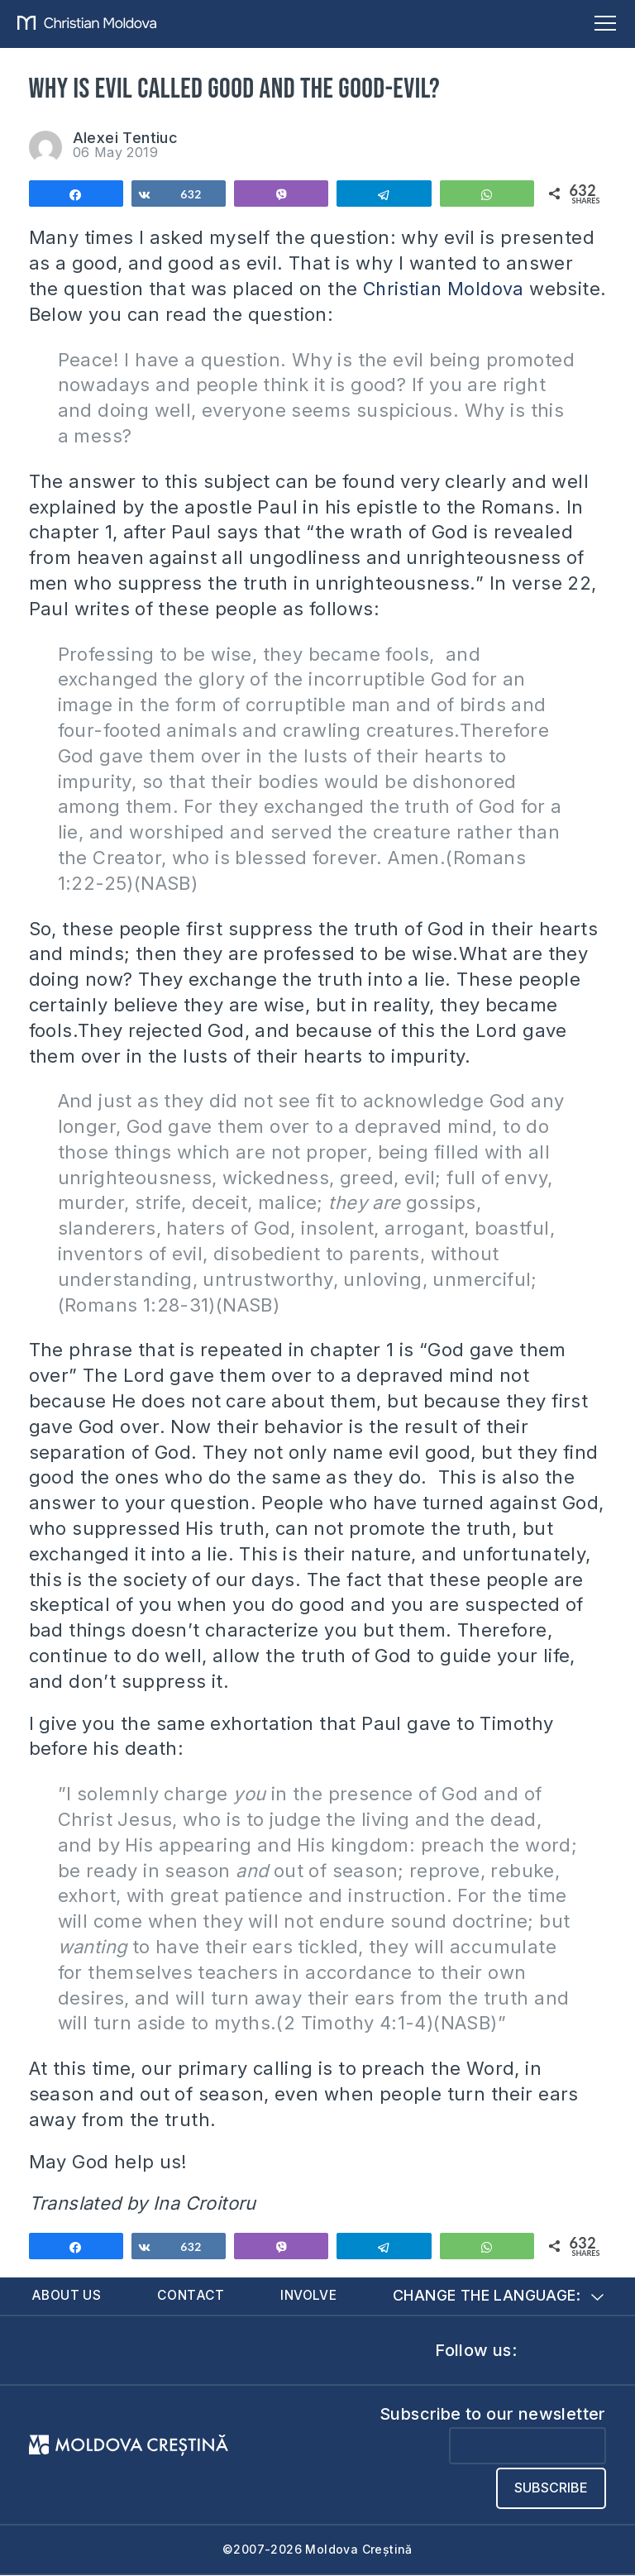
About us (67, 2295)
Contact (192, 2295)
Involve (309, 2295)
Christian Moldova (445, 288)
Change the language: (498, 2296)
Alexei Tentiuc (126, 137)
